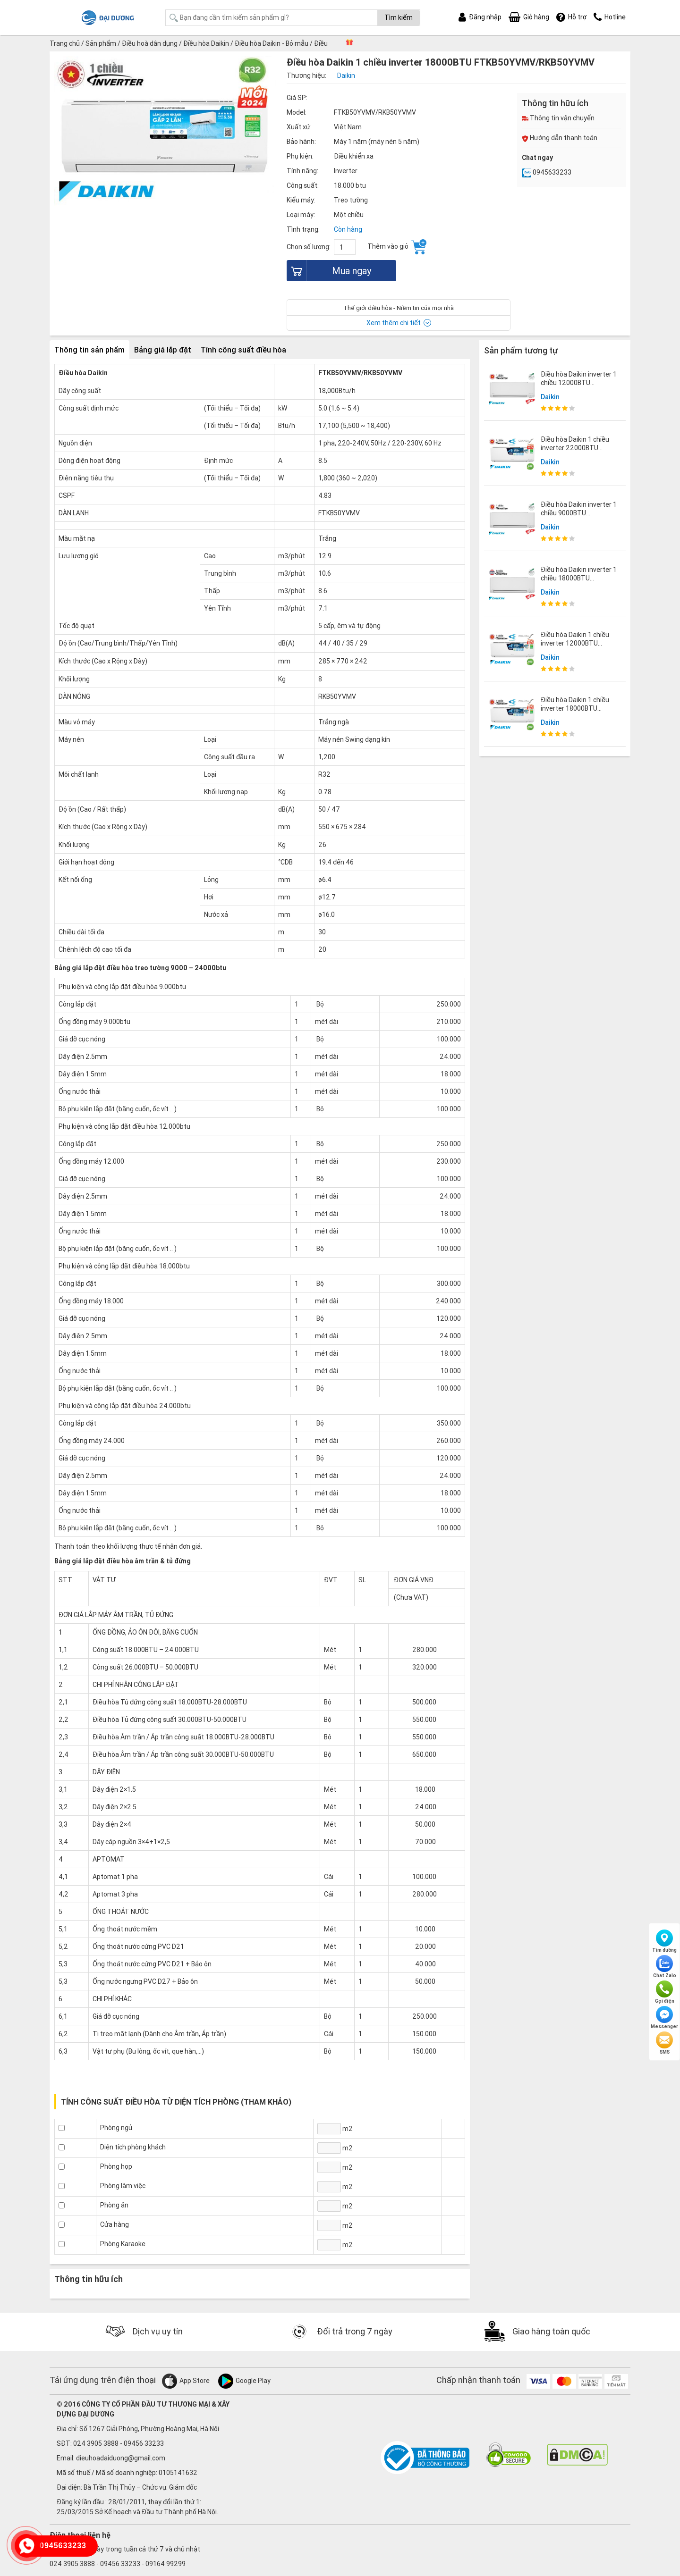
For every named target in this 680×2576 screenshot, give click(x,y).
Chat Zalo (664, 1967)
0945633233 (546, 172)
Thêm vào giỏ (396, 246)
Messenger (664, 2018)
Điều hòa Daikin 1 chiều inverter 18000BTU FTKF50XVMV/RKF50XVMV (581, 708)
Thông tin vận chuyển (558, 118)
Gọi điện (664, 1992)
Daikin (550, 397)
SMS (664, 2043)
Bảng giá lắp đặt (162, 349)
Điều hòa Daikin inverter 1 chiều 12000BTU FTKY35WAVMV (579, 382)
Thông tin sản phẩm (89, 349)
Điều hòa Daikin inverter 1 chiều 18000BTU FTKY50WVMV (579, 578)
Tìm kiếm (398, 17)
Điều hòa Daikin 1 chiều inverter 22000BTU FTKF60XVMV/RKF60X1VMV (583, 448)
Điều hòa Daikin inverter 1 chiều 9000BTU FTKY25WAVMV (579, 513)
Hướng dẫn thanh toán (559, 138)
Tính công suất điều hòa (243, 349)
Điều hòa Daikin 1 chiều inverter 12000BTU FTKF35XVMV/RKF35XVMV (581, 643)
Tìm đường (664, 1941)
